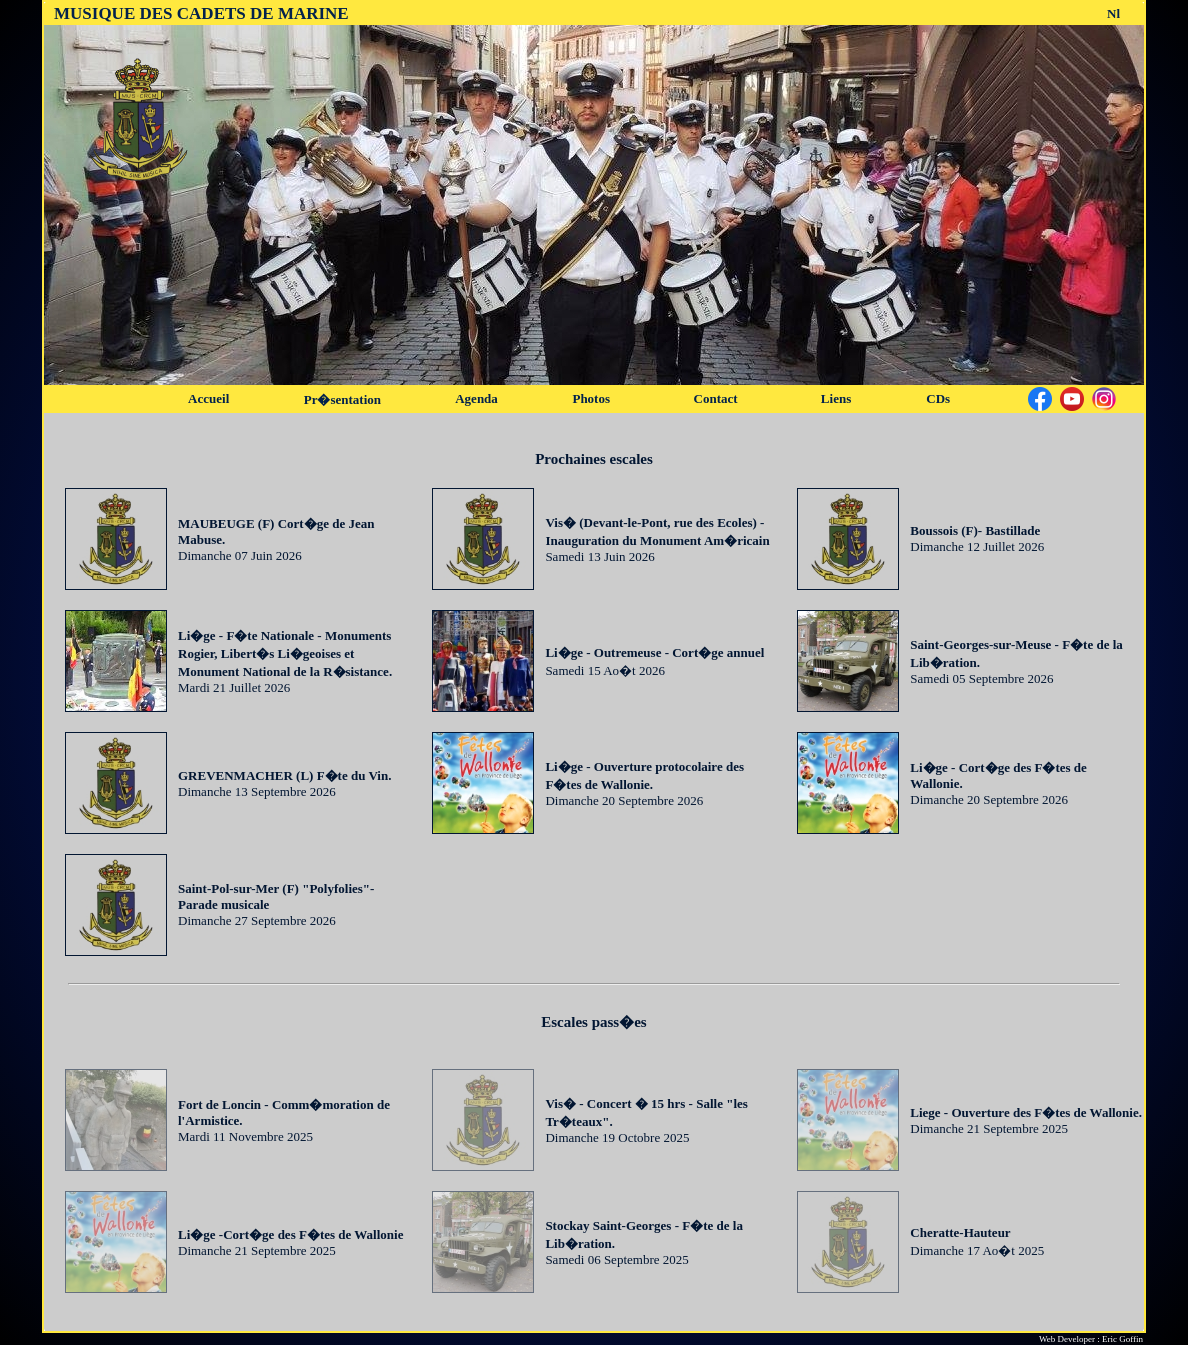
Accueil (208, 398)
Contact (716, 398)
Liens (836, 398)
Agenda (476, 398)
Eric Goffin (1122, 1339)
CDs (938, 398)
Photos (591, 398)
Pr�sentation (342, 399)
